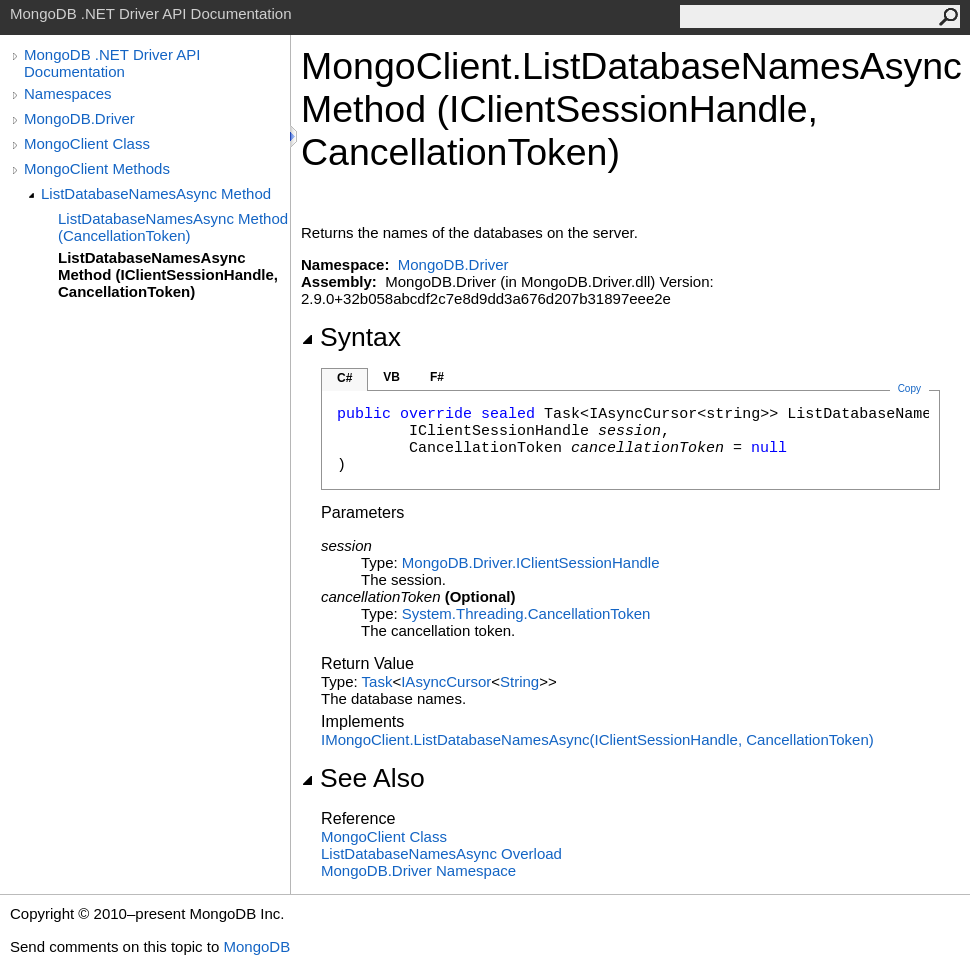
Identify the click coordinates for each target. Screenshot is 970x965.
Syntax (351, 337)
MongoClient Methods (97, 168)
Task (377, 681)
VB (391, 377)
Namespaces (68, 93)
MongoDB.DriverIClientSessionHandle (531, 562)
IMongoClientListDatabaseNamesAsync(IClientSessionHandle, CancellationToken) (597, 739)
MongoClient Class (87, 143)
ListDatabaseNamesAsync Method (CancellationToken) (173, 227)
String (519, 681)
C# (344, 378)
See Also (363, 778)
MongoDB (256, 946)
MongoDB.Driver (79, 118)
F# (437, 377)
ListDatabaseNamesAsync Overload (441, 853)
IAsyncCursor (446, 681)
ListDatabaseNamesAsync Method (156, 193)
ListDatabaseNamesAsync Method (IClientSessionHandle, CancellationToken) (168, 274)
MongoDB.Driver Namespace (418, 870)
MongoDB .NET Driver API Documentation (112, 63)
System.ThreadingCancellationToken (526, 613)
